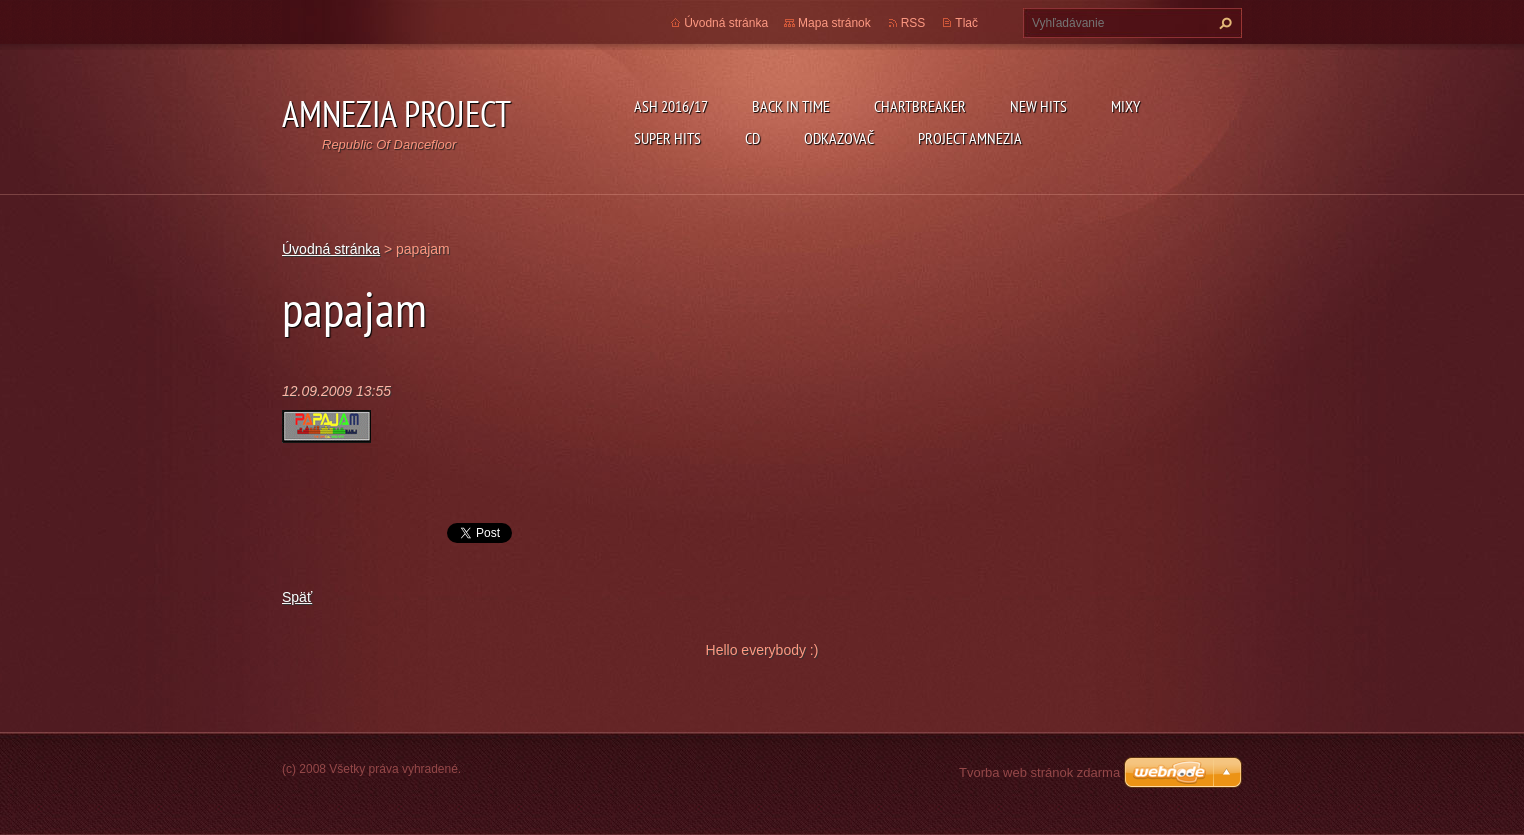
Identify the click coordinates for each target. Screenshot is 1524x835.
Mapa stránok (834, 23)
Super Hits (667, 138)
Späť (297, 597)
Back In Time (791, 106)
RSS (913, 23)
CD (752, 138)
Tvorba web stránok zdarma (1039, 772)
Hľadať (1223, 23)
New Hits (1038, 106)
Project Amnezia (970, 138)
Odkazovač (839, 138)
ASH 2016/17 (671, 106)
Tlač (966, 23)
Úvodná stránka (726, 23)
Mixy (1125, 106)
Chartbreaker (920, 106)
